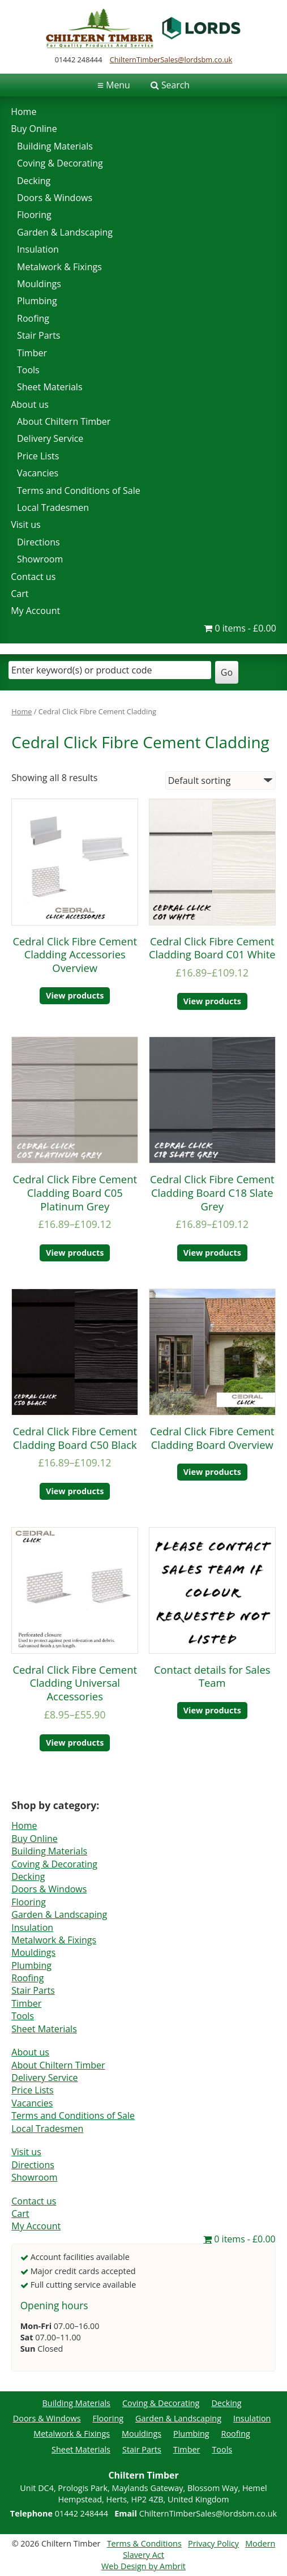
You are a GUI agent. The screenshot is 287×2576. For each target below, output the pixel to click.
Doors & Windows (54, 197)
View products (75, 995)
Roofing (33, 318)
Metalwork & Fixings (59, 267)
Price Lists (38, 456)
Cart (19, 593)
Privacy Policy (213, 2543)
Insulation (38, 249)
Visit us (26, 524)
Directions (38, 542)
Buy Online (34, 128)
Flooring (34, 214)
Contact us (33, 576)
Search (175, 85)
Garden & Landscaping (65, 232)
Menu (113, 85)
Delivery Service (50, 438)
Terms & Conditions (144, 2543)
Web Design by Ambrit (143, 2566)
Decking (33, 180)
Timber (32, 353)
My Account (35, 610)
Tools (28, 370)
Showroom (40, 559)
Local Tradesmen (53, 507)
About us (30, 404)
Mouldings (39, 284)
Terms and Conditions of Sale (78, 490)
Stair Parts (38, 335)
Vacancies (37, 473)
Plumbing (37, 301)
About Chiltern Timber (63, 421)
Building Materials (55, 146)
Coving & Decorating (60, 163)
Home (23, 111)
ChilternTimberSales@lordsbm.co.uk (171, 59)
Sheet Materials (50, 387)
